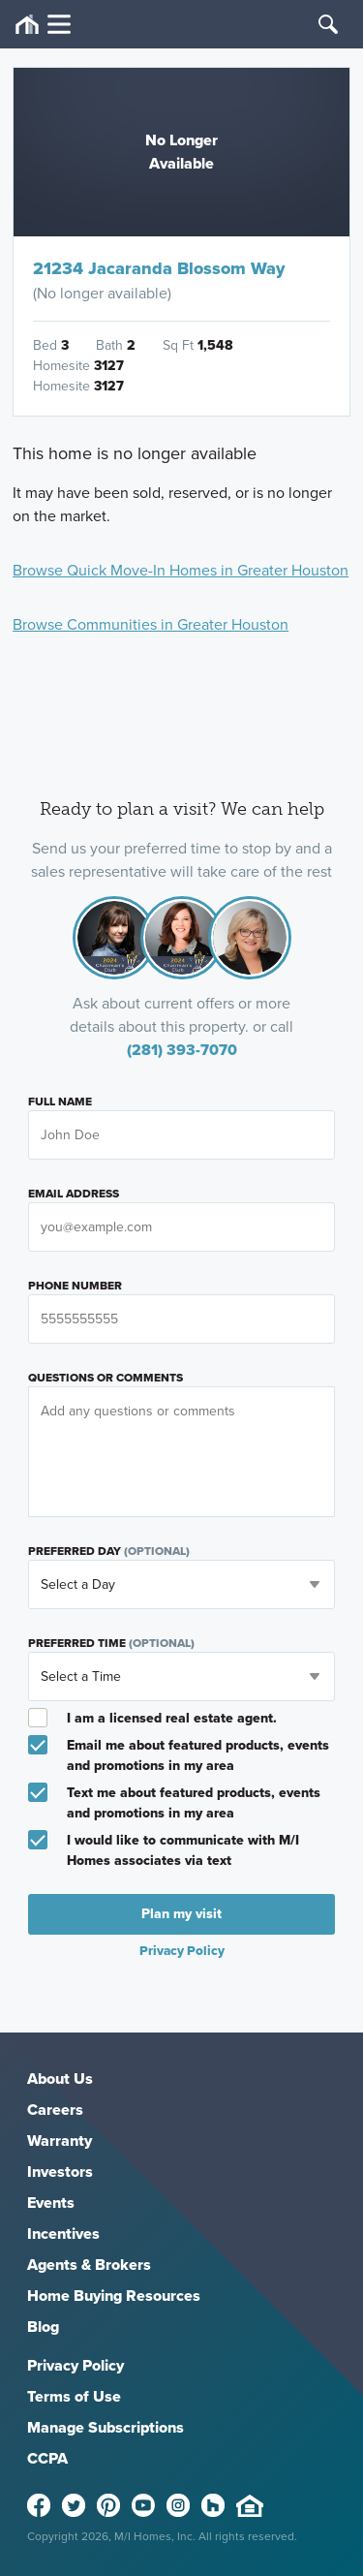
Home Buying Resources (113, 2295)
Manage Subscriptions (105, 2427)
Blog (43, 2326)
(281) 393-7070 (182, 1050)
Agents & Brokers (89, 2264)
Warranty (59, 2140)
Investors (60, 2171)
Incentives (63, 2233)
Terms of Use (74, 2396)
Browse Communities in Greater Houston (150, 624)
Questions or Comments (105, 1377)
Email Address (73, 1193)
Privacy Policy (182, 1950)
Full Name (60, 1101)
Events (51, 2202)
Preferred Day (109, 1551)
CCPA (47, 2458)
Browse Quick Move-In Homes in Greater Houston (180, 570)
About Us (60, 2078)
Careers (55, 2109)
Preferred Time (111, 1643)
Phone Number (75, 1285)
